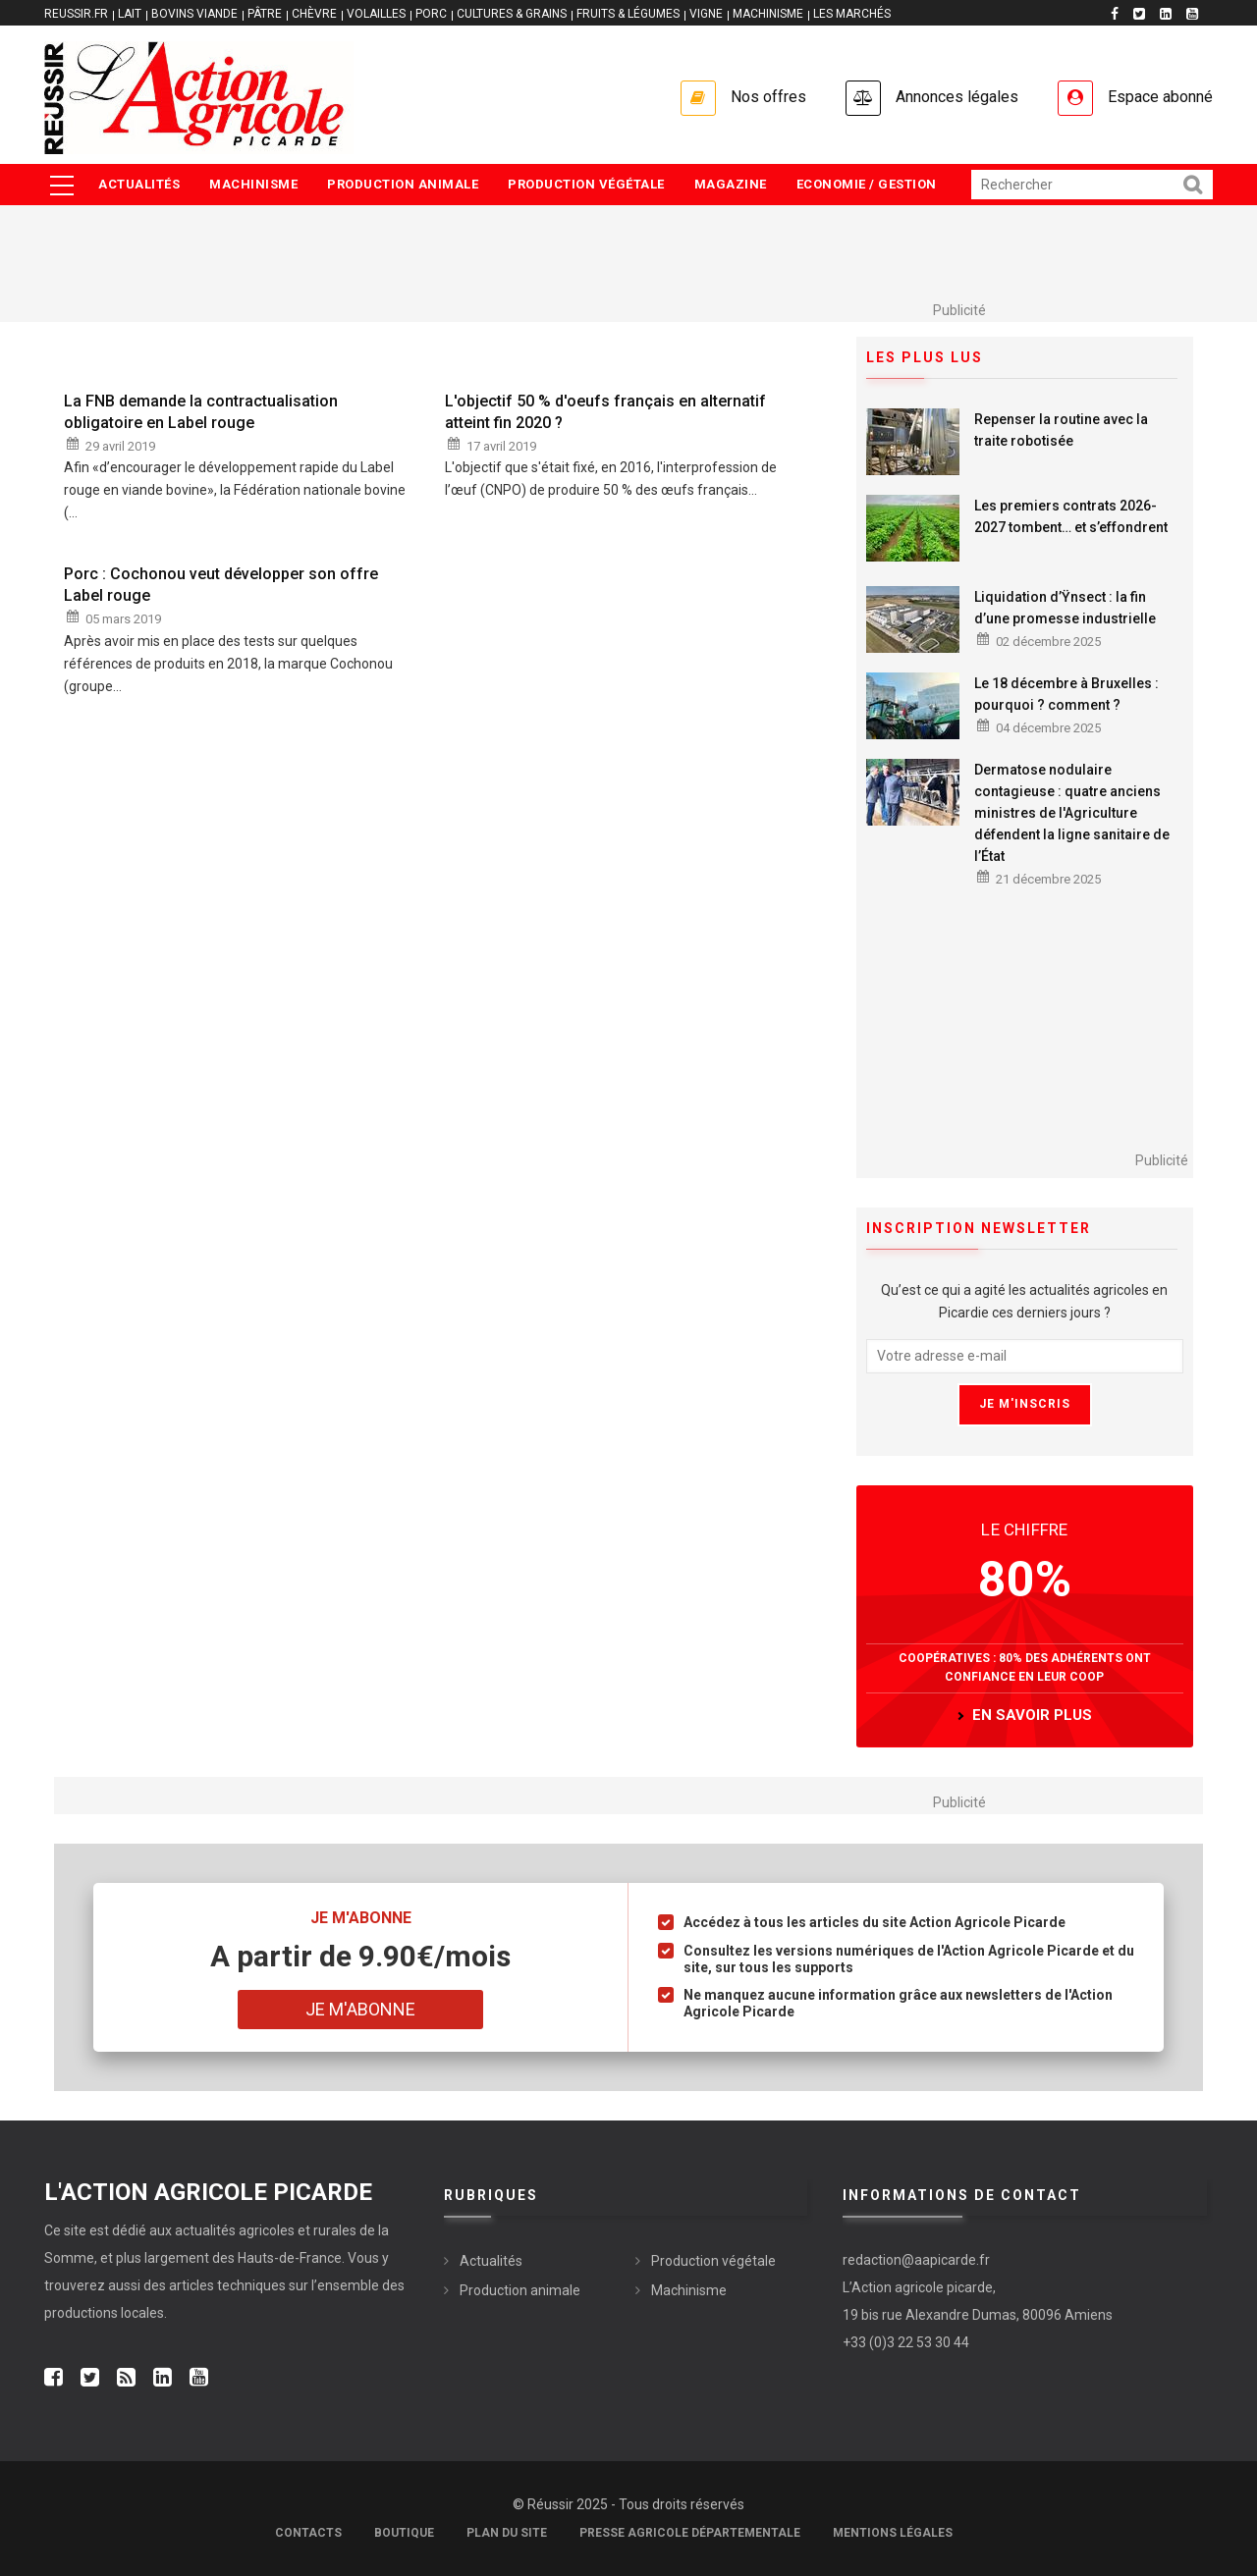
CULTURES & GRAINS (512, 14)
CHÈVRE (314, 14)
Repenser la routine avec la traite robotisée (1061, 430)
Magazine (730, 184)
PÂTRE (264, 14)
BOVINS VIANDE (194, 14)
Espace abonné (1160, 96)
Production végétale (586, 184)
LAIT (129, 14)
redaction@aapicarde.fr (916, 2260)
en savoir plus (1032, 1715)
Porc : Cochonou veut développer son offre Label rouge (221, 584)
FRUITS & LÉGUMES (628, 14)
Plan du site (506, 2533)
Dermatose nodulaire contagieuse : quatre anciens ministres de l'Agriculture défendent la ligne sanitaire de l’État (1072, 813)
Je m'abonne (360, 2009)
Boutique (404, 2533)
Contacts (308, 2533)
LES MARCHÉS (852, 14)
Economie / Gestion (866, 184)
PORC (431, 14)
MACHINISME (768, 14)
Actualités (139, 184)
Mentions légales (893, 2533)
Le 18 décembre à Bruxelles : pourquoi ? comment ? (1066, 694)
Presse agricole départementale (689, 2533)
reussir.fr (76, 14)
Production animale (402, 184)
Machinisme (253, 184)
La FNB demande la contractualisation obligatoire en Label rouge (201, 412)
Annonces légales (957, 96)
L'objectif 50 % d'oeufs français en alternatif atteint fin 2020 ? (605, 412)
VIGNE (706, 14)
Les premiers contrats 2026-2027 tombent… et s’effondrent (1071, 516)
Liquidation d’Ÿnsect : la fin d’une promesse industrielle (1065, 607)
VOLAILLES (376, 14)
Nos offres (768, 96)
